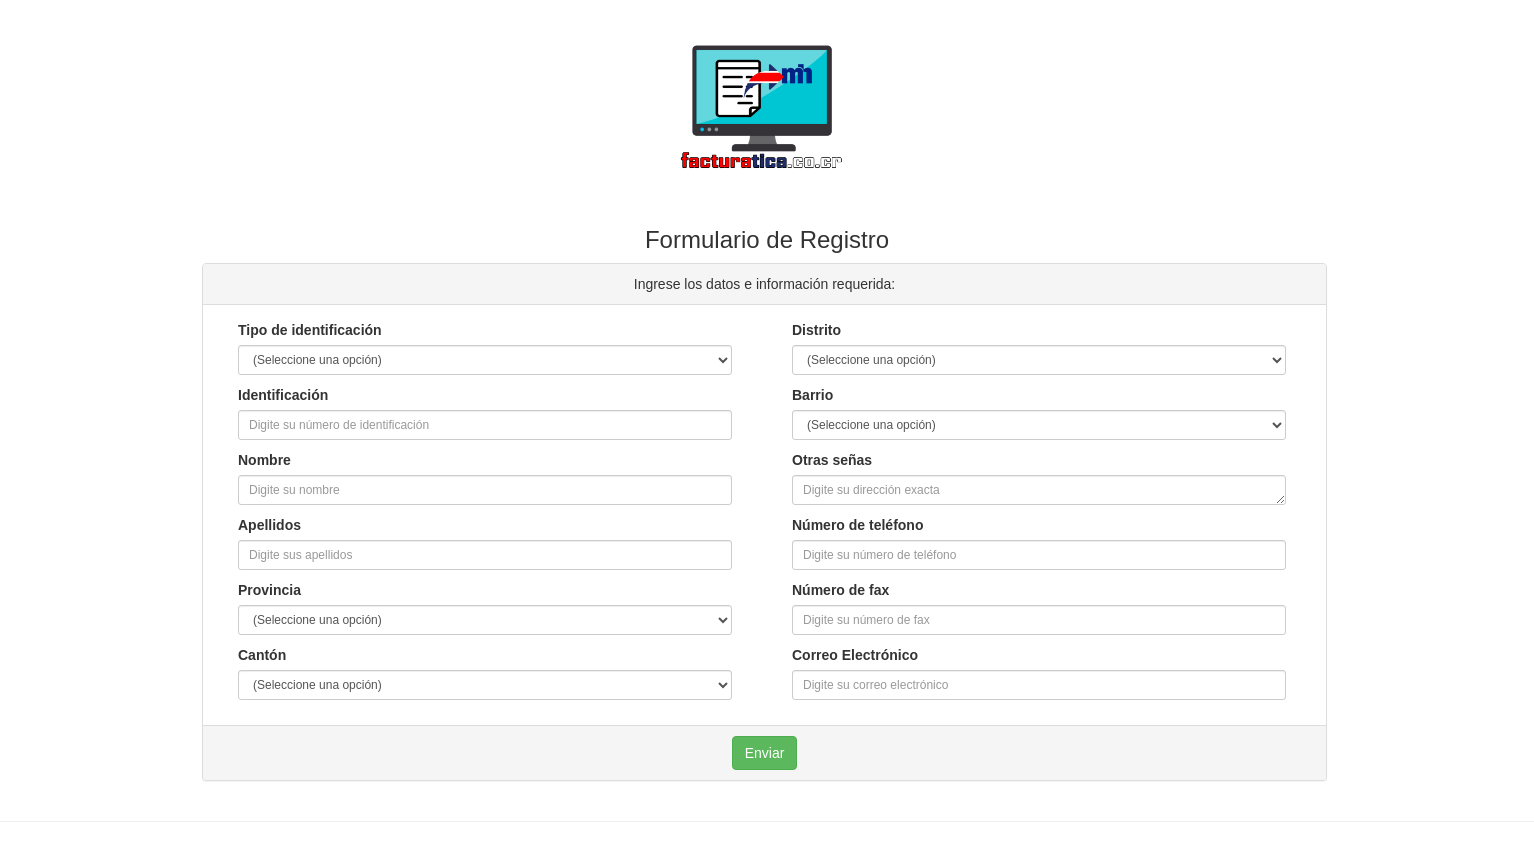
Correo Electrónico (855, 655)
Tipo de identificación (310, 330)
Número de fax (840, 590)
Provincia (269, 590)
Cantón (262, 655)
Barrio (812, 395)
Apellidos (269, 525)
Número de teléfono (857, 525)
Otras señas (832, 460)
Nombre (264, 460)
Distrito (816, 330)
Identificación (283, 395)
